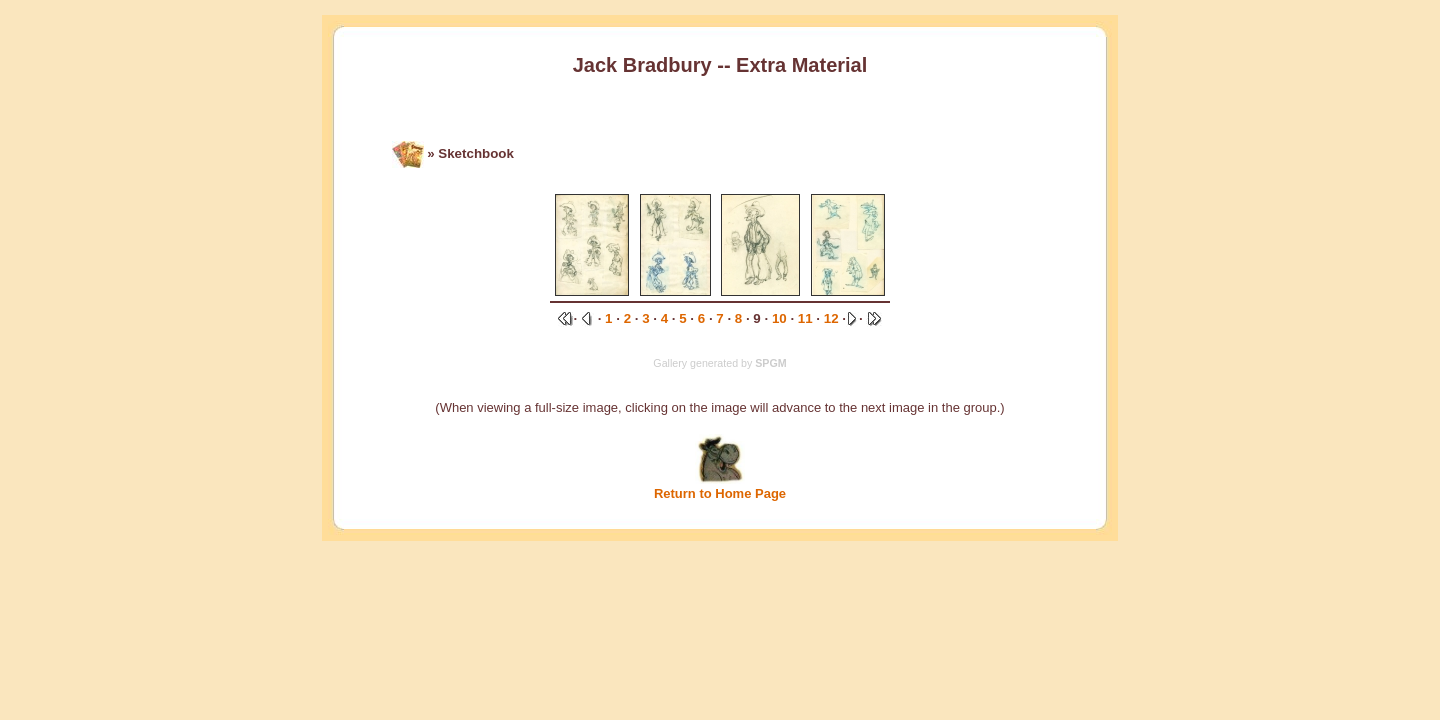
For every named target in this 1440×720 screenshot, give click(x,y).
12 (831, 318)
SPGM (770, 363)
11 (805, 318)
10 (779, 318)
